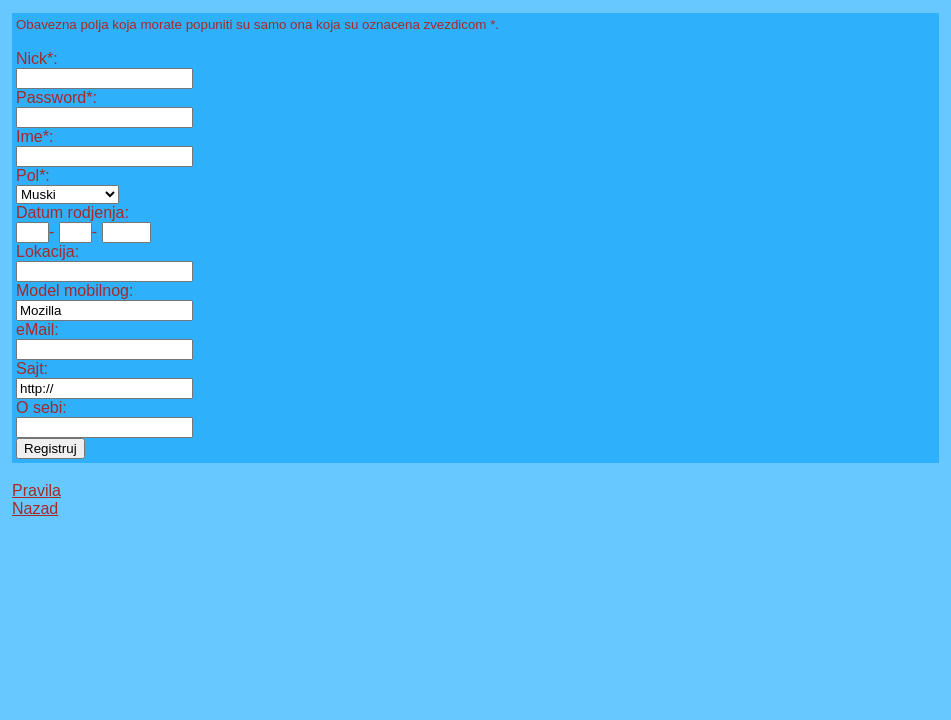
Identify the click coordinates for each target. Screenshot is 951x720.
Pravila (36, 490)
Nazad (35, 508)
